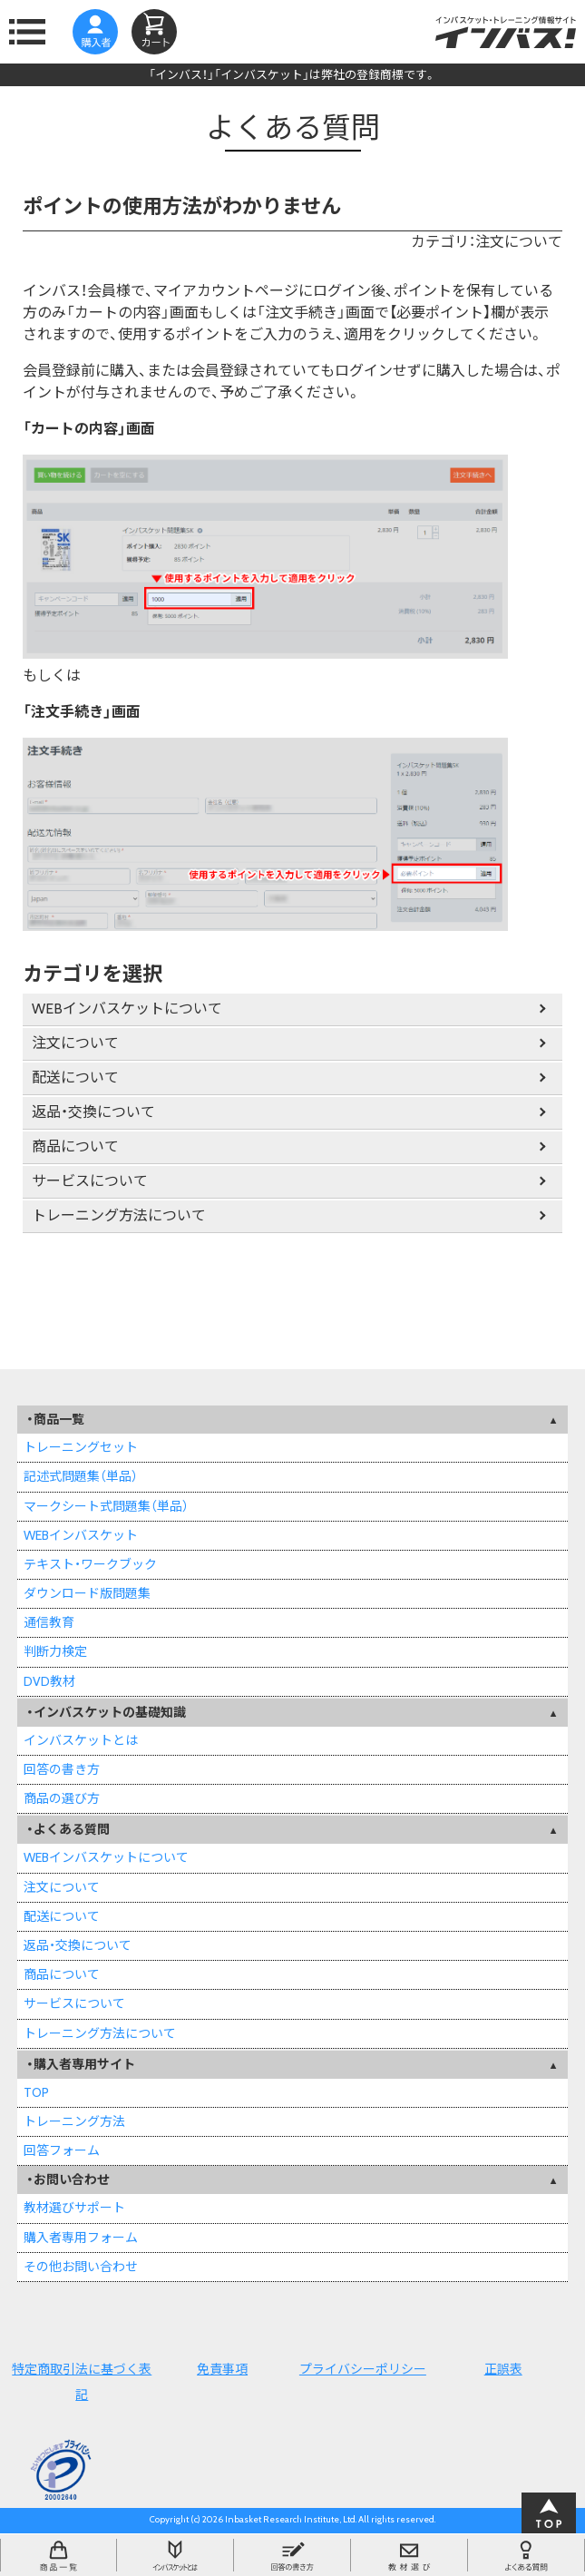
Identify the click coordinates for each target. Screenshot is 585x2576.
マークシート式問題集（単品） (106, 1506)
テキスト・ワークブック (90, 1564)
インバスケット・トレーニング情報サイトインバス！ (505, 32)
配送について (75, 1077)
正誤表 (503, 2369)
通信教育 (49, 1622)
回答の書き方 (62, 1769)
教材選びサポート (74, 2207)
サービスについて (90, 1181)
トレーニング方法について (119, 1215)
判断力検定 (55, 1651)
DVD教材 (49, 1681)
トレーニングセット (81, 1447)
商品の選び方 (62, 1798)
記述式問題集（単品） (81, 1476)
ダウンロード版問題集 (87, 1593)
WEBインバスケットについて (127, 1008)
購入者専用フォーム (81, 2237)
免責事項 (222, 2369)
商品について (75, 1146)
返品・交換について (93, 1112)
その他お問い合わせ (81, 2266)
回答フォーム (62, 2150)
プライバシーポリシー (362, 2369)
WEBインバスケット (81, 1535)
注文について (75, 1043)
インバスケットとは (81, 1740)
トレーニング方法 (74, 2121)
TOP (36, 2092)
